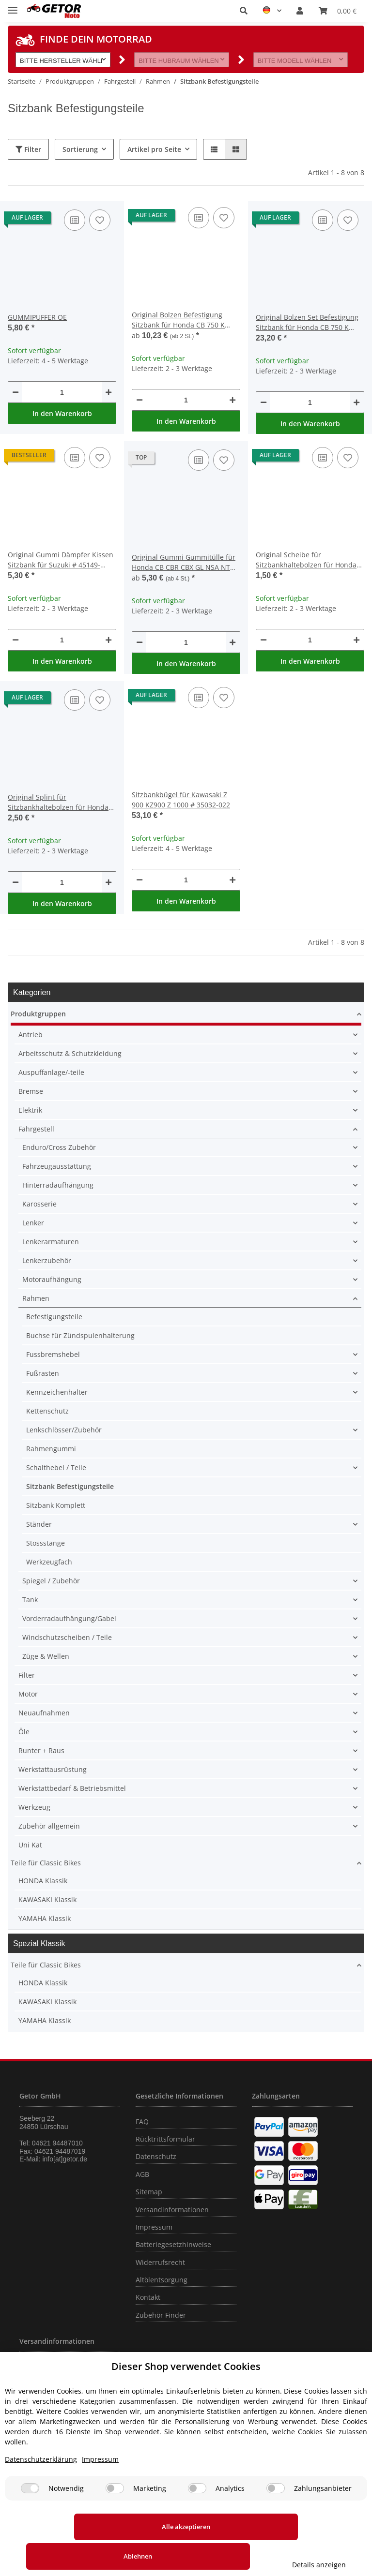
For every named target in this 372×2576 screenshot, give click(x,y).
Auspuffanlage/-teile (51, 1072)
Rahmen (35, 1298)
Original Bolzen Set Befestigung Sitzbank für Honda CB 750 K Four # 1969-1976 (307, 322)
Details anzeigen (321, 2564)
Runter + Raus (41, 1750)
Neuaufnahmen (44, 1712)
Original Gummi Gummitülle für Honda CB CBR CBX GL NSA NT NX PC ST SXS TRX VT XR (183, 562)
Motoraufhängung (51, 1279)
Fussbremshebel (53, 1354)
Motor (28, 1693)
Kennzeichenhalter (57, 1392)
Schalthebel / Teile (56, 1467)
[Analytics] (197, 2518)
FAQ (142, 2121)
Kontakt (148, 2297)
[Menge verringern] (15, 392)
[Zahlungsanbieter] (275, 2518)
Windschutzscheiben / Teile (67, 1637)
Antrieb (30, 1034)
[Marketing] (115, 2518)
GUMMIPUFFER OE (37, 317)
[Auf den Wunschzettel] (99, 220)
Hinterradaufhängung (57, 1185)
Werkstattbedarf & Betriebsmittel (72, 1788)
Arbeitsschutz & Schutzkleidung (70, 1053)
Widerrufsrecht (160, 2262)
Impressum (154, 2227)
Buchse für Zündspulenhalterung (80, 1335)
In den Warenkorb (62, 413)
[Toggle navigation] (12, 6)
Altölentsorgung (161, 2279)
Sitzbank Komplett (55, 1505)
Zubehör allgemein (49, 1826)
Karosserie (39, 1203)
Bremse (30, 1091)
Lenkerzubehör (46, 1260)
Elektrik (30, 1110)
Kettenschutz (47, 1410)
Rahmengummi (51, 1448)
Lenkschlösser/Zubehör (64, 1429)
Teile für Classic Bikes (46, 1862)
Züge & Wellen (45, 1656)
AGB (142, 2174)
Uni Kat (30, 1844)
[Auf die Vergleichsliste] (74, 220)
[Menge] (62, 392)
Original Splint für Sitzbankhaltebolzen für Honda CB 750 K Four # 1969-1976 (58, 802)
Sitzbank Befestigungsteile (70, 1486)
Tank (30, 1599)
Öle (24, 1731)
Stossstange (45, 1543)
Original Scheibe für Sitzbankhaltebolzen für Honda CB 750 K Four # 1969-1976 (306, 560)
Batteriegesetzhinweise (173, 2244)
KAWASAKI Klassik (47, 1899)
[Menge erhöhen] (108, 392)
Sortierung (80, 149)
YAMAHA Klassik (44, 1918)
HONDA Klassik (42, 1880)
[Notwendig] (30, 2518)
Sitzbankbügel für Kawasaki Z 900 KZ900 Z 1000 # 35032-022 (181, 799)
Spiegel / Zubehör (51, 1580)
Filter (28, 149)
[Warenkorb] (337, 10)
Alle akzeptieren (72, 2556)
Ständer (39, 1524)
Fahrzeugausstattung (56, 1166)
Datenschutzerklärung (41, 2488)
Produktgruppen (38, 1013)
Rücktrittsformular (165, 2139)
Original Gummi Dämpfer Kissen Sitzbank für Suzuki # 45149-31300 (60, 560)
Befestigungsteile (54, 1316)
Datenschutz (156, 2156)
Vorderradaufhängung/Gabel (69, 1618)
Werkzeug (34, 1807)
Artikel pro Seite (154, 149)
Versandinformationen (172, 2209)
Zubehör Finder (161, 2315)
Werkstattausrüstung (52, 1769)
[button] (243, 10)
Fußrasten (42, 1373)
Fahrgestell (36, 1128)
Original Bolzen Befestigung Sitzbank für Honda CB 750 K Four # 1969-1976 (178, 320)
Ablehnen (207, 2556)
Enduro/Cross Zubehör (59, 1147)
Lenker (33, 1222)
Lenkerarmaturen (50, 1241)
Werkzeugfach (49, 1561)
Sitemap (149, 2191)
